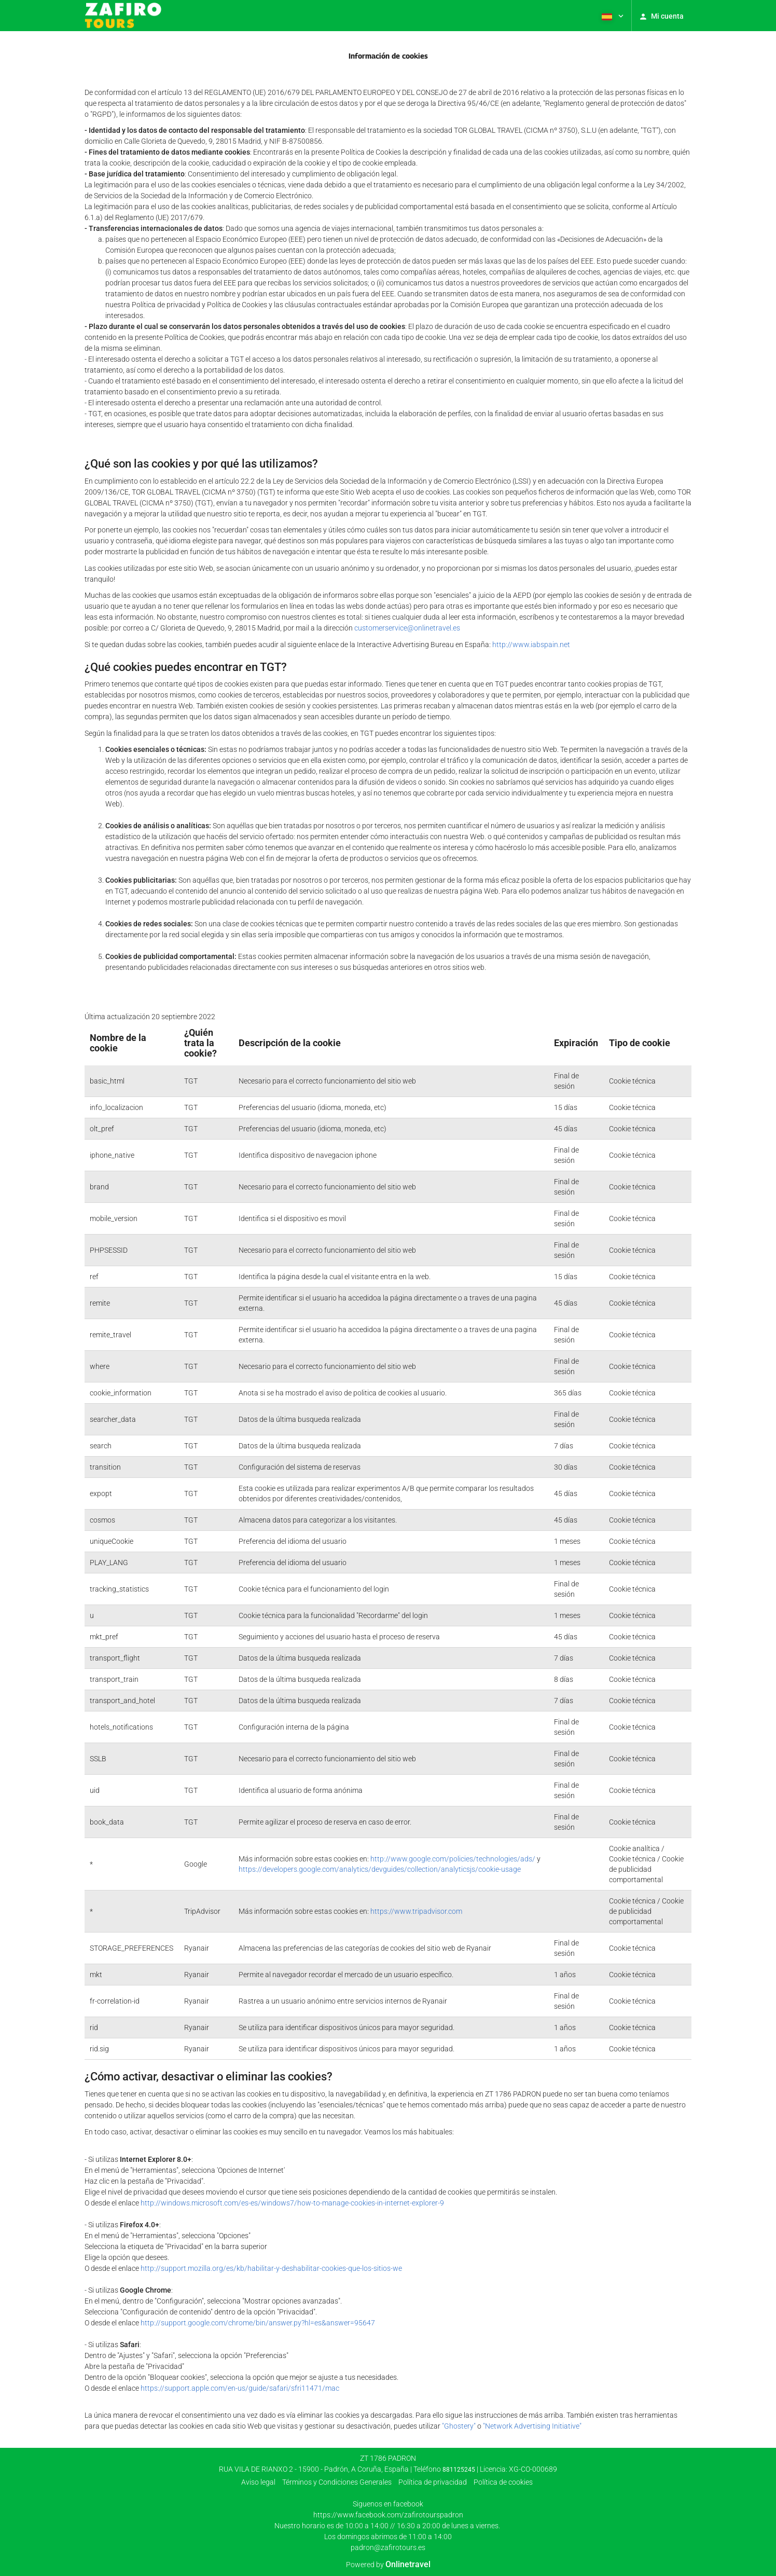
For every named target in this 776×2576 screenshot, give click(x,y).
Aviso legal (258, 2482)
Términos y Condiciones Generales (337, 2482)
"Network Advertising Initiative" (532, 2426)
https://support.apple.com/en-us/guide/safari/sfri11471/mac (240, 2388)
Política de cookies (503, 2482)
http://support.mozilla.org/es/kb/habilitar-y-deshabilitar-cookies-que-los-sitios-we (271, 2268)
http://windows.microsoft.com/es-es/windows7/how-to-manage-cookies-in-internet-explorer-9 (292, 2203)
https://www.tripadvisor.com (416, 1911)
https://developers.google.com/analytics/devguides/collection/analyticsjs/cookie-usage (380, 1869)
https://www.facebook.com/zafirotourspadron (388, 2515)
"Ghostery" (459, 2426)
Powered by (388, 2564)
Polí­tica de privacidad (432, 2482)
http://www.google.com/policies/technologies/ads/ (452, 1859)
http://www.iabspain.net (531, 644)
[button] (611, 15)
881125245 (458, 2469)
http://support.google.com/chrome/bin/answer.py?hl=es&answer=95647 (258, 2323)
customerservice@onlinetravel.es (407, 628)
